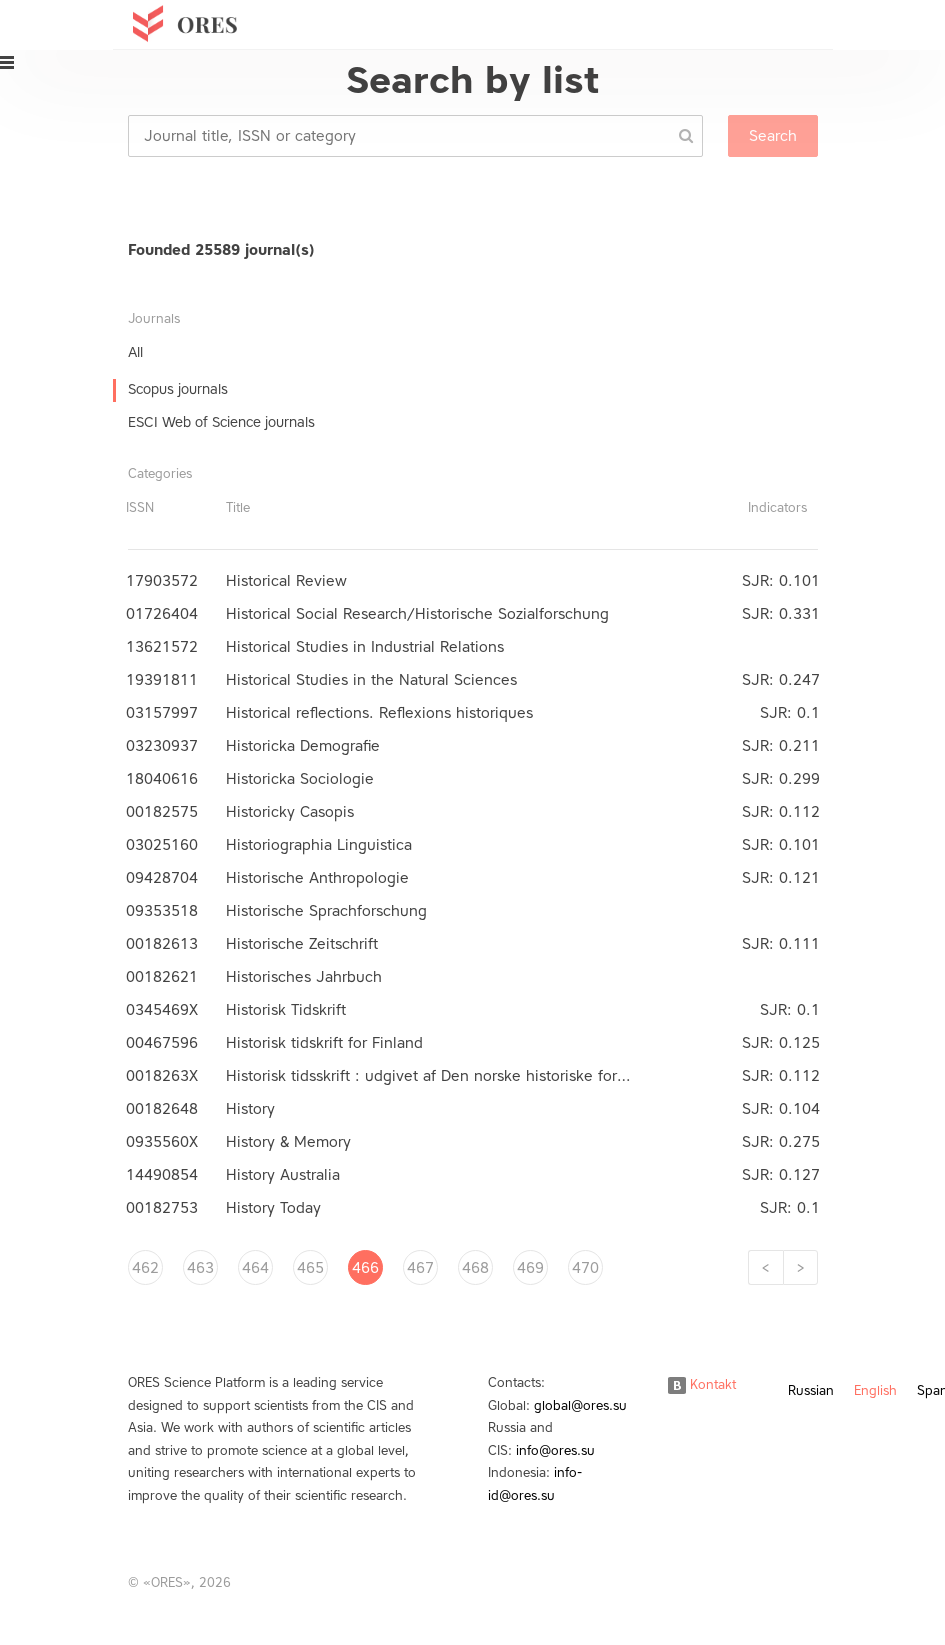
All (135, 352)
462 (145, 1268)
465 (310, 1268)
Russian (811, 1390)
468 (475, 1268)
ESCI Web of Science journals (221, 422)
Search (773, 136)
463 (200, 1268)
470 (585, 1268)
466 (365, 1268)
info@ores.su (555, 1450)
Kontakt (702, 1384)
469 (530, 1268)
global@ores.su (580, 1405)
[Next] (800, 1267)
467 (420, 1268)
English (875, 1390)
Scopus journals (178, 389)
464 (255, 1268)
